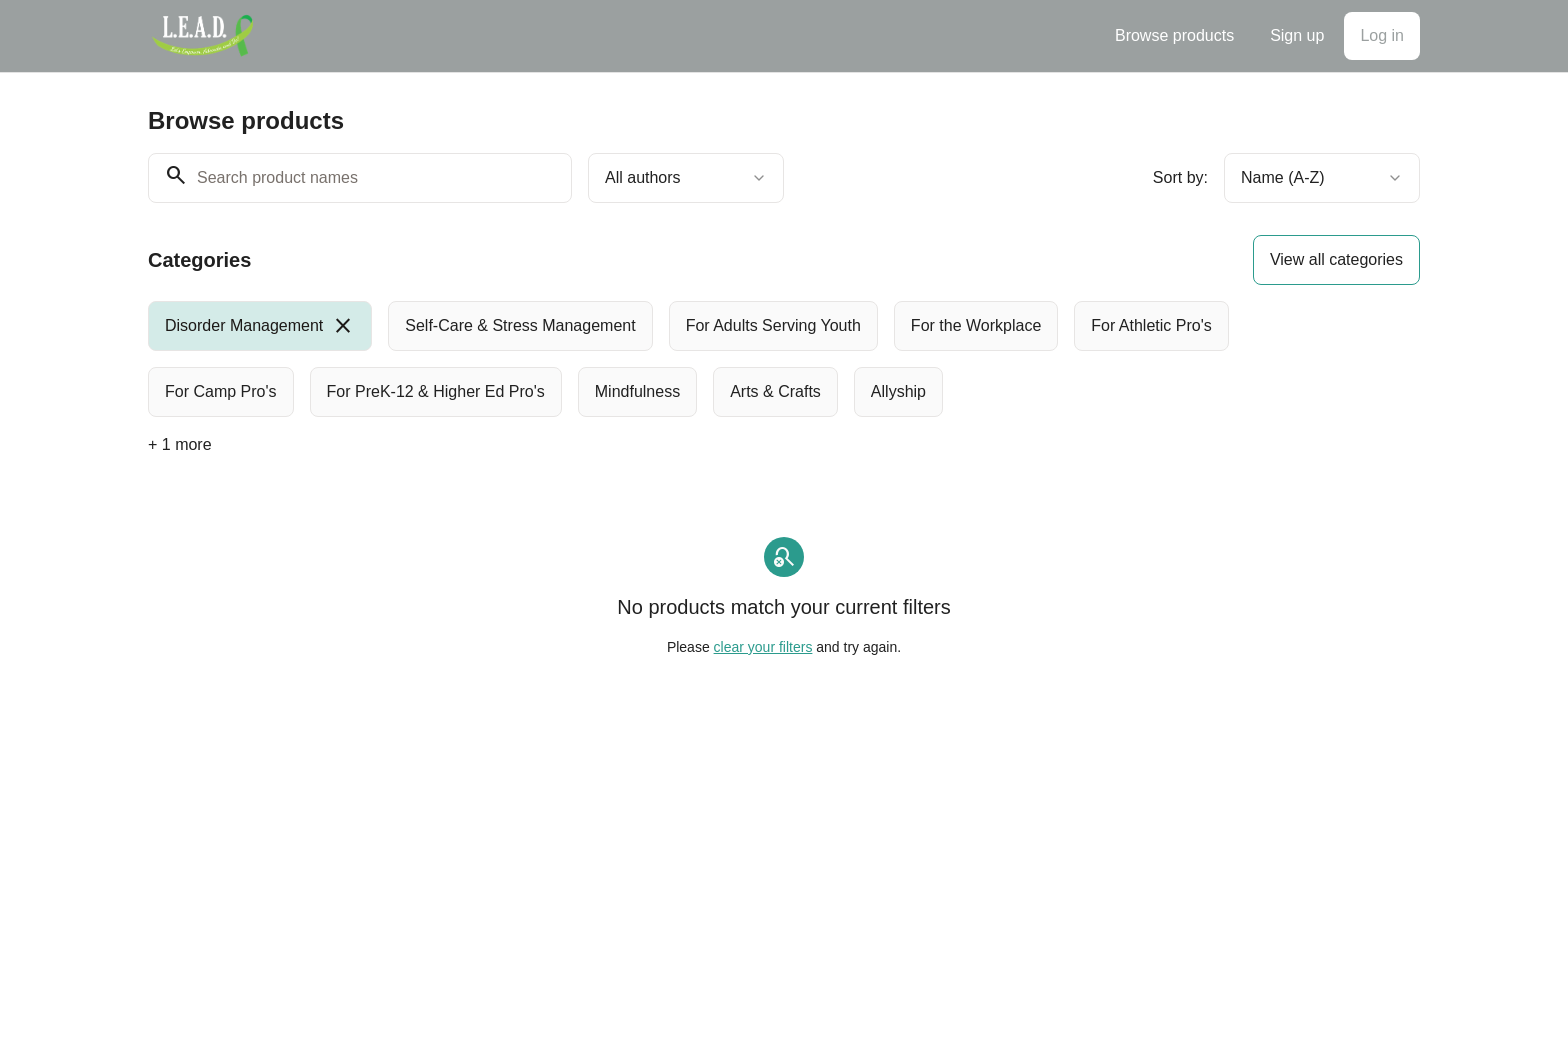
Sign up (1297, 35)
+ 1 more (180, 444)
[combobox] (686, 178)
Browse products (1174, 35)
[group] (702, 359)
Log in (1382, 35)
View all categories (1336, 259)
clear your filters (763, 647)
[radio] (260, 326)
